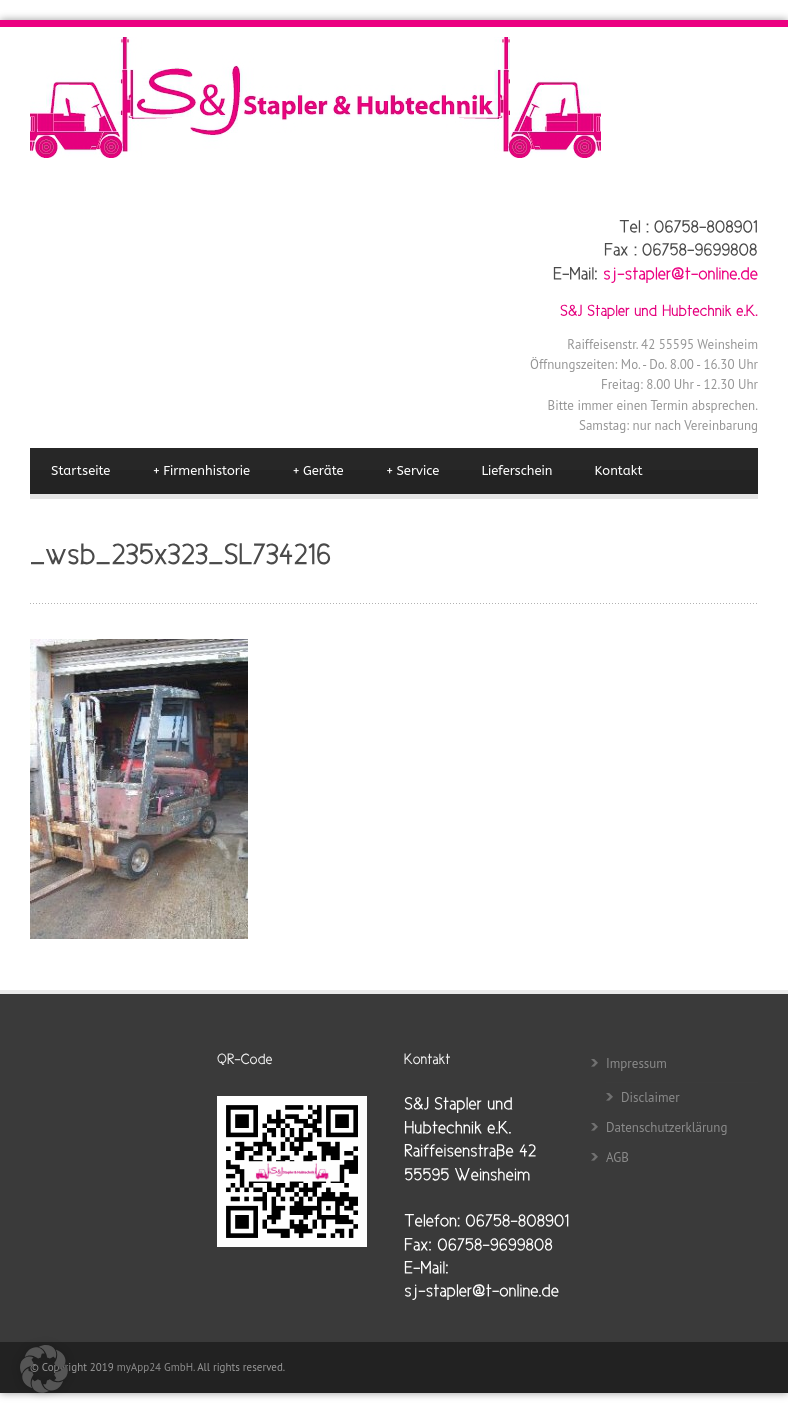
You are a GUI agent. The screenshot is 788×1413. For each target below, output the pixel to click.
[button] (44, 1369)
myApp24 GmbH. (157, 1367)
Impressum (636, 1063)
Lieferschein (516, 470)
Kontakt (619, 470)
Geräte (317, 471)
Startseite (80, 470)
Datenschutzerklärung (666, 1127)
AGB (617, 1157)
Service (413, 471)
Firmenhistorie (201, 471)
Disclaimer (650, 1097)
